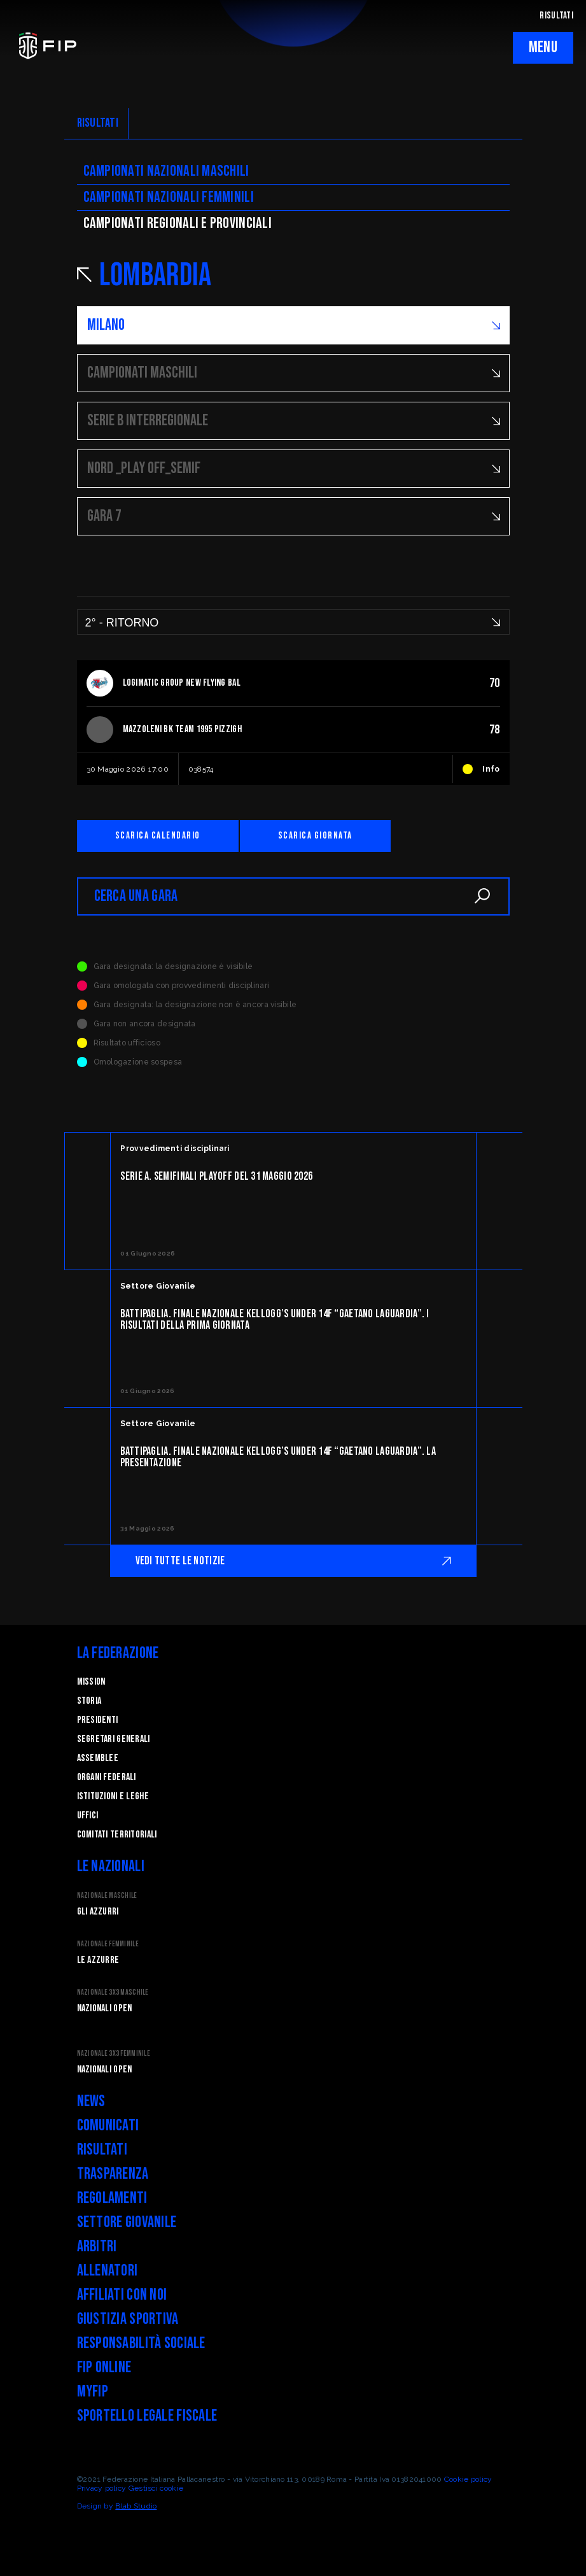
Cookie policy (468, 2479)
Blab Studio (136, 2506)
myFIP (92, 2392)
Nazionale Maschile (107, 1895)
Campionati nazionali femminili (168, 197)
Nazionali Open (104, 2008)
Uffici (88, 1815)
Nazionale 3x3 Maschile (113, 1992)
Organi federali (106, 1777)
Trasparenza (113, 2174)
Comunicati (108, 2125)
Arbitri (97, 2246)
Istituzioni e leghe (113, 1796)
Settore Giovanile (127, 2222)
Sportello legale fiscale (147, 2416)
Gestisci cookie (156, 2488)
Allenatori (107, 2271)
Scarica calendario (157, 836)
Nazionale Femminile (108, 1944)
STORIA (89, 1701)
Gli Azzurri (98, 1912)
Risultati (102, 2150)
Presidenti (97, 1720)
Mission (91, 1682)
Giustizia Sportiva (128, 2319)
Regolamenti (112, 2198)
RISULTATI (556, 16)
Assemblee (98, 1758)
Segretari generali (113, 1739)
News (91, 2101)
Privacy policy (102, 2488)
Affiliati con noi (122, 2295)
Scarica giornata (315, 836)
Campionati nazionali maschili (166, 171)
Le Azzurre (98, 1960)
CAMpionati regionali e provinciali (177, 223)
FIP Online (104, 2367)
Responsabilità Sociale (141, 2343)
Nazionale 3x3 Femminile (113, 2053)
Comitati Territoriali (117, 1835)
